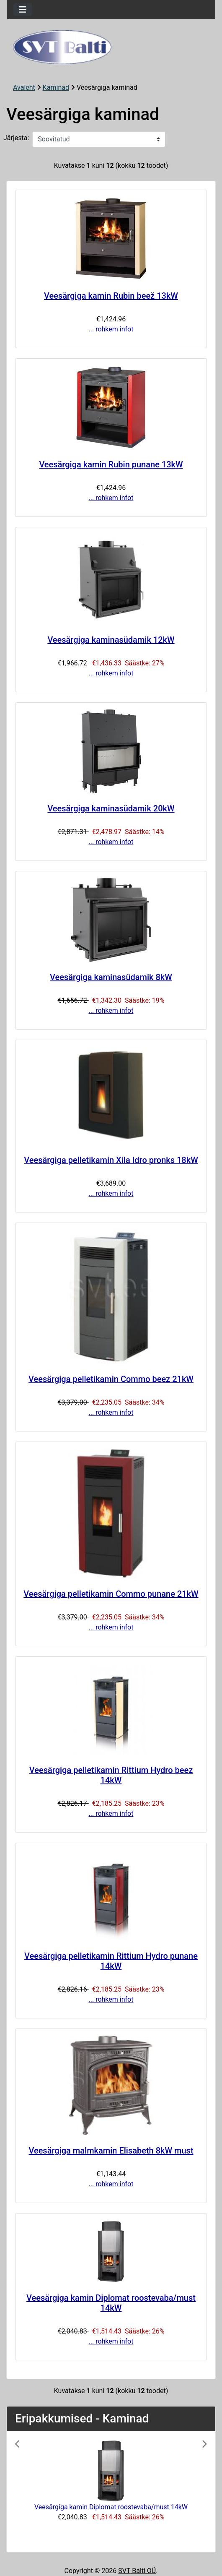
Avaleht (24, 87)
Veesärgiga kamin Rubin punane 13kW (111, 464)
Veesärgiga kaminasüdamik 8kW (111, 977)
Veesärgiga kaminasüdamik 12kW (110, 640)
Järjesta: (16, 138)
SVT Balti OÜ (137, 2571)
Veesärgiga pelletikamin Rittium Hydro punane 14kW (111, 1961)
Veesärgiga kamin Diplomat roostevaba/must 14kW (111, 2303)
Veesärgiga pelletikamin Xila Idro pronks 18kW (111, 1160)
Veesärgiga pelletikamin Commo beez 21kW (111, 1379)
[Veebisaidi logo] (111, 47)
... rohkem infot (111, 329)
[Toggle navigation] (22, 9)
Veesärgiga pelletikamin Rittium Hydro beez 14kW (111, 1775)
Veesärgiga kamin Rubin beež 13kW (111, 296)
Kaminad (56, 87)
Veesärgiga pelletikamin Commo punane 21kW (110, 1594)
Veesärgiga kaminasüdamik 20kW (110, 808)
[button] (29, 2492)
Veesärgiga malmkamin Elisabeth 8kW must (110, 2151)
